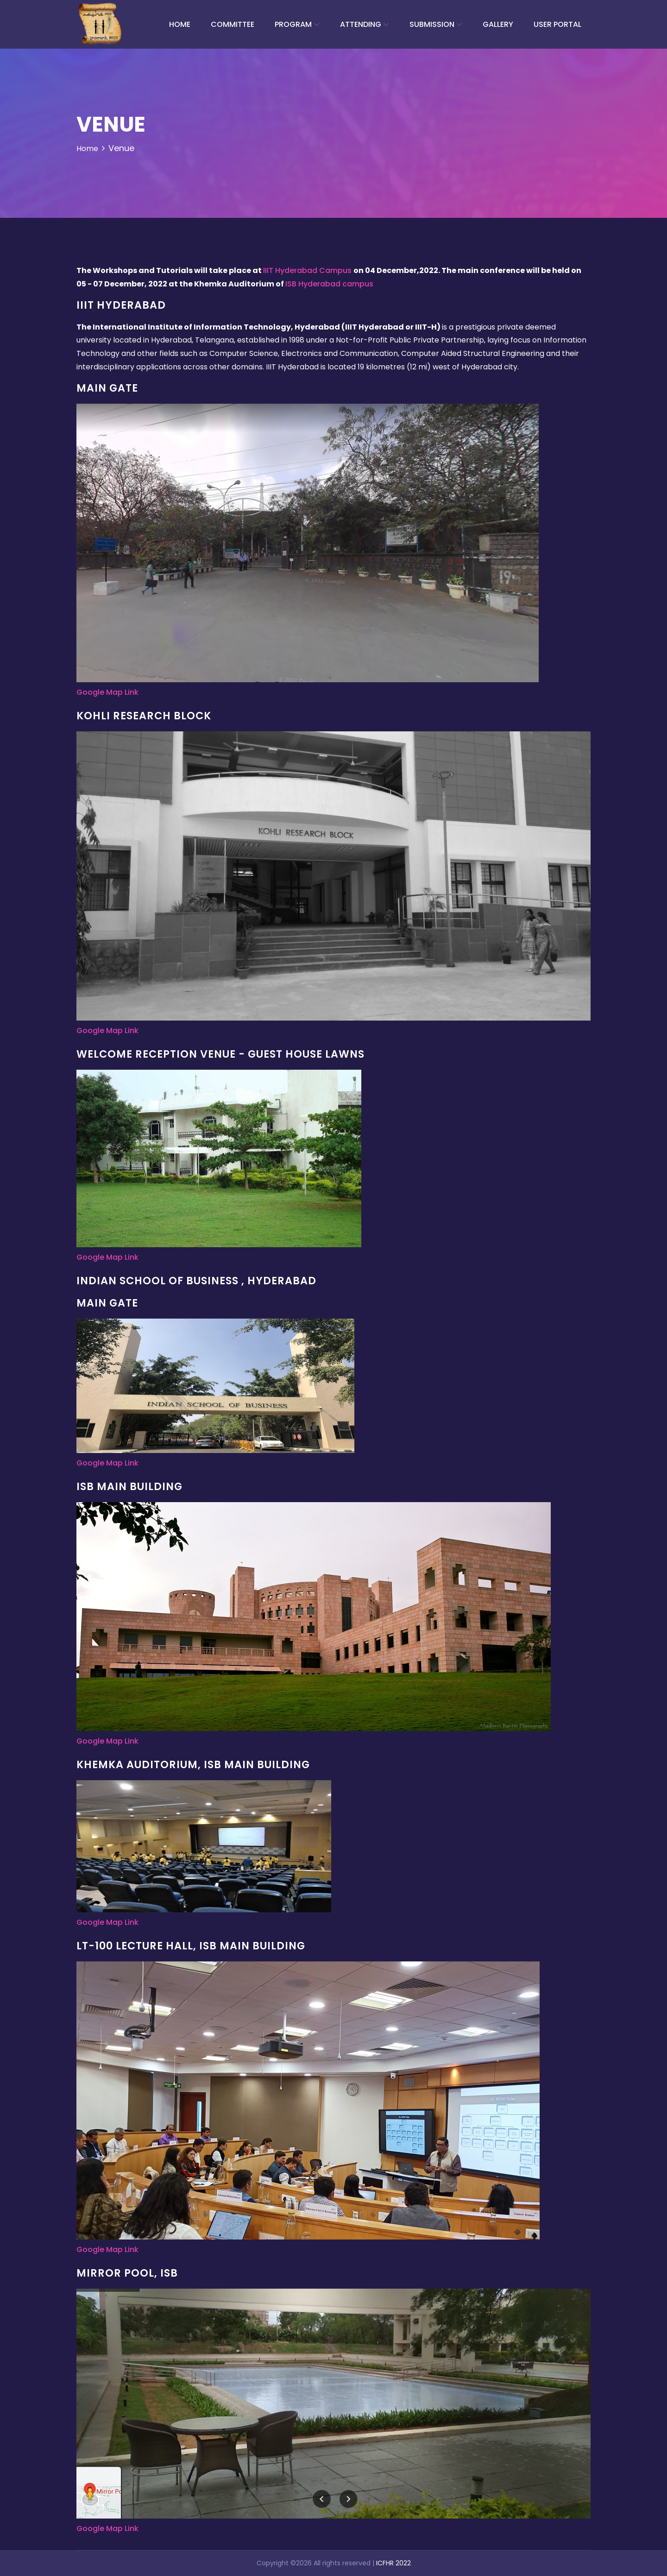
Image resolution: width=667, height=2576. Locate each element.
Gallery (498, 24)
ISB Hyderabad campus (329, 284)
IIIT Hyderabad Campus (308, 270)
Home (179, 24)
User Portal (557, 24)
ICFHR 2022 (393, 2563)
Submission (431, 24)
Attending (360, 24)
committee (232, 24)
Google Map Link (107, 692)
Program (293, 24)
